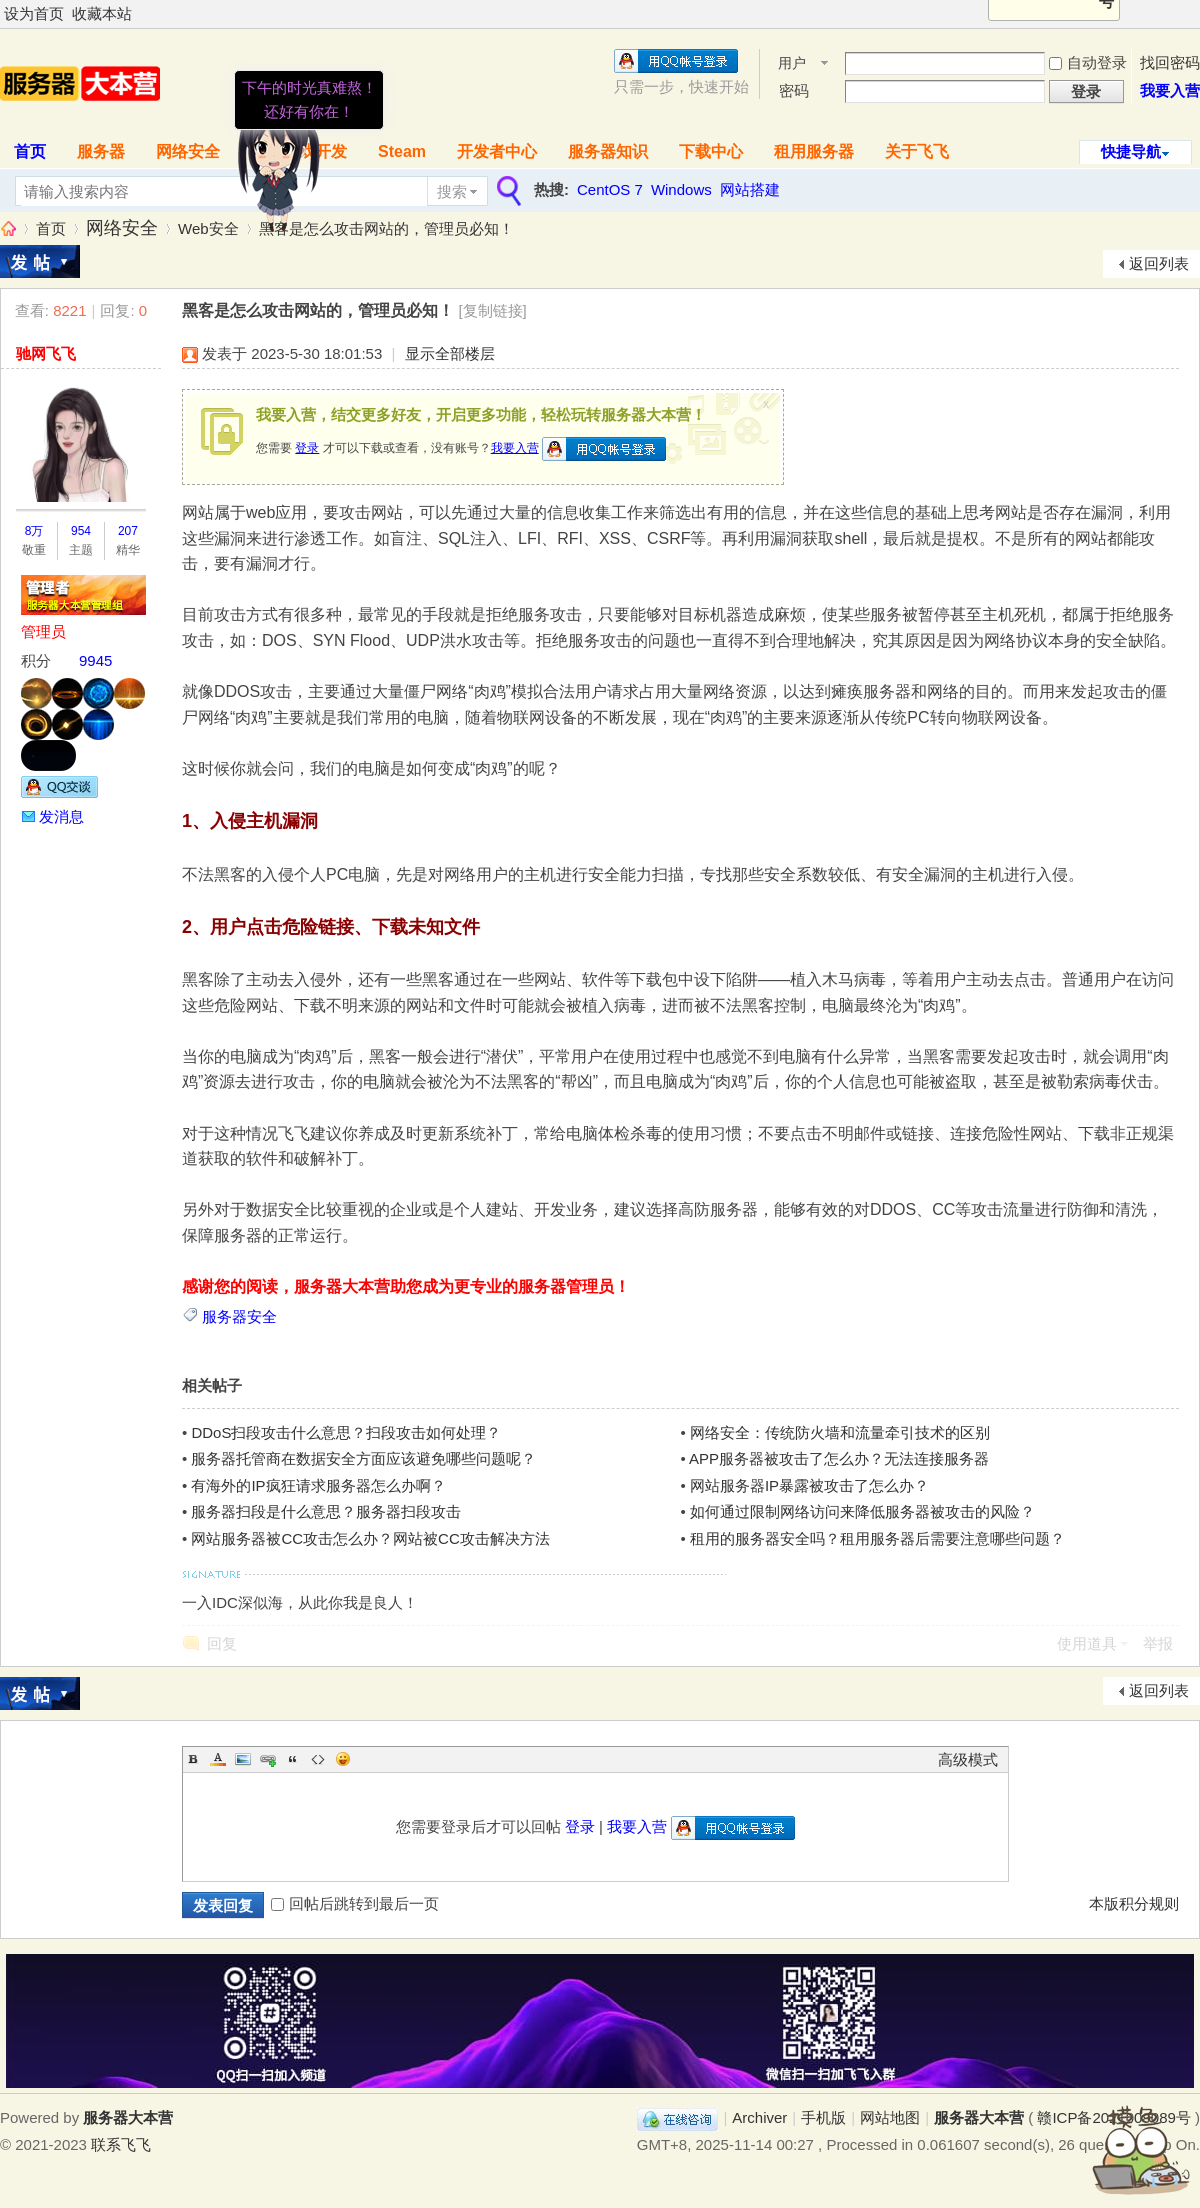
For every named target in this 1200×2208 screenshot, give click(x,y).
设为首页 (34, 13)
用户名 (792, 64)
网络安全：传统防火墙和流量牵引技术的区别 (840, 1432)
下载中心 (711, 151)
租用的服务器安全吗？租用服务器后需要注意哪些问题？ (877, 1538)
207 (128, 531)
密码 (794, 90)
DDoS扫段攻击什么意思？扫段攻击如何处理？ (346, 1432)
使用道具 (1087, 1643)
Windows (681, 189)
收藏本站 (102, 13)
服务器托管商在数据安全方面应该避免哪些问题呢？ (363, 1458)
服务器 (101, 151)
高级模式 (968, 1759)
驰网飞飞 (46, 353)
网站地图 (890, 2117)
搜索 (452, 191)
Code (318, 1759)
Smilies (343, 1759)
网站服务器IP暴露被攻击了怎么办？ (809, 1485)
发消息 (61, 816)
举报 (1158, 1643)
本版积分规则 (1134, 1903)
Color (218, 1759)
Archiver (759, 2117)
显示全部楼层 (450, 353)
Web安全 (208, 228)
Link (268, 1759)
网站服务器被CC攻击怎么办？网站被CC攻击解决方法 (370, 1538)
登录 (307, 448)
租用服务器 (814, 151)
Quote (293, 1759)
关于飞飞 (917, 151)
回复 (222, 1643)
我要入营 (1170, 90)
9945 (95, 660)
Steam (402, 151)
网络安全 (188, 151)
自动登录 (1088, 62)
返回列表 (1159, 263)
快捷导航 (1131, 151)
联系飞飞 (121, 2144)
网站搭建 (750, 189)
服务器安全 (239, 1316)
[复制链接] (492, 310)
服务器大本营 (8, 228)
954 (81, 531)
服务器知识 (608, 151)
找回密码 (1170, 62)
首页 (51, 228)
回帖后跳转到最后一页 (355, 1903)
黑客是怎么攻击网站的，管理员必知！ (386, 228)
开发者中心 (497, 151)
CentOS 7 (610, 189)
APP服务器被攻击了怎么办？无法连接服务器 (839, 1458)
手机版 (823, 2117)
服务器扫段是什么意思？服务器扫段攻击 (326, 1511)
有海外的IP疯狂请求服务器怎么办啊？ (318, 1485)
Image (243, 1759)
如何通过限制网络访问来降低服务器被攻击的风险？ (862, 1511)
